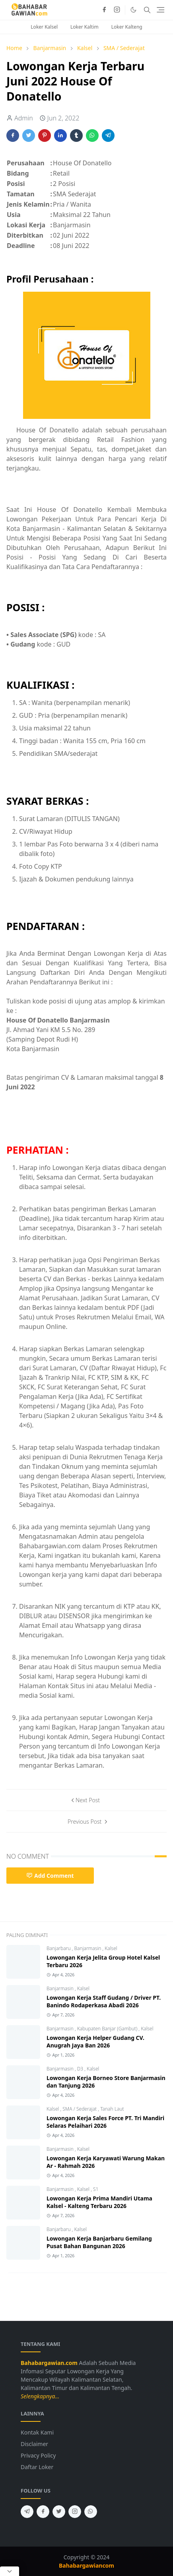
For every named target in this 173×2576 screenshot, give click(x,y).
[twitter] (58, 2511)
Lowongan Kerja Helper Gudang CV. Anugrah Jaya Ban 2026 (95, 2041)
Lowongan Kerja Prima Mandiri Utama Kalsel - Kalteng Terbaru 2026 (99, 2202)
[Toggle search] (147, 10)
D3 (81, 2068)
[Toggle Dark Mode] (133, 9)
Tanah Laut (112, 2108)
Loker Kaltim (84, 26)
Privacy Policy (38, 2455)
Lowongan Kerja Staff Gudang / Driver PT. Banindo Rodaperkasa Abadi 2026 (104, 2001)
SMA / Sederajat (80, 2108)
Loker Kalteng (126, 26)
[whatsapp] (90, 2511)
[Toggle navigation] (160, 10)
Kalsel (111, 1948)
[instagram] (117, 10)
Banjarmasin (88, 1948)
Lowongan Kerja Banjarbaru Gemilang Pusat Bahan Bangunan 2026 (99, 2242)
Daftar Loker (37, 2467)
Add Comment (50, 1875)
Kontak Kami (37, 2432)
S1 (95, 2189)
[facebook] (104, 10)
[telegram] (27, 2511)
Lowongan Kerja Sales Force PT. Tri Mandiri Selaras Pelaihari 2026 (105, 2121)
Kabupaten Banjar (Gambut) (108, 2028)
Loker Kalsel (44, 26)
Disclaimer (34, 2444)
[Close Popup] (9, 2571)
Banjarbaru (59, 1948)
